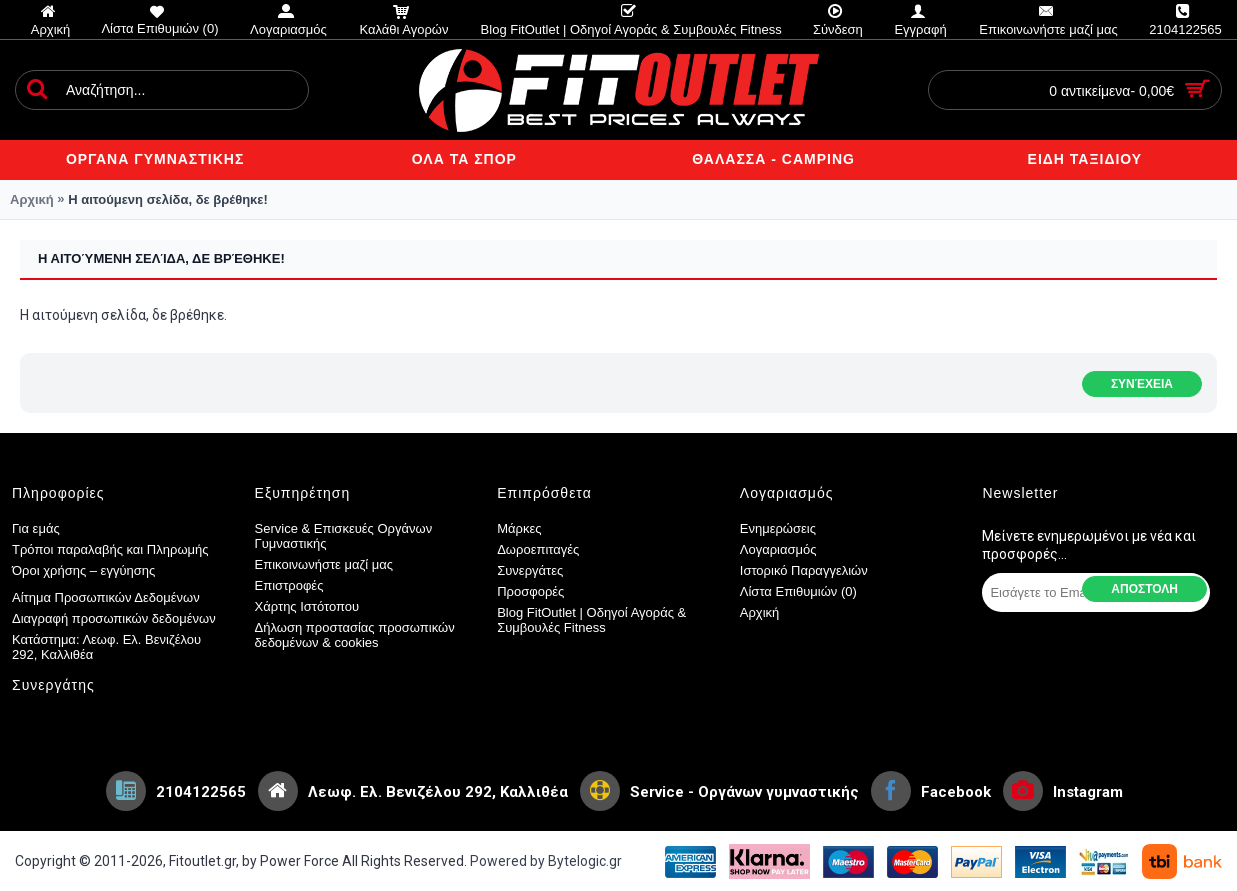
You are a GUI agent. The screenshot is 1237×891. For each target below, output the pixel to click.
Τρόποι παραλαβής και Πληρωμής (110, 549)
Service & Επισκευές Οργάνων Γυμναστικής (344, 536)
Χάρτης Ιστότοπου (307, 606)
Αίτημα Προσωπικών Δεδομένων (106, 597)
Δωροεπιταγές (538, 549)
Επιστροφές (289, 585)
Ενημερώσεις (778, 528)
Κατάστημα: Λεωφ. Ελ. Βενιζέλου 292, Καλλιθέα (106, 647)
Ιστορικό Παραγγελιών (804, 570)
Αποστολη (1144, 589)
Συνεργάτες (530, 570)
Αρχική (32, 199)
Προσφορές (530, 591)
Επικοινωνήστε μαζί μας (324, 564)
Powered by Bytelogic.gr (546, 861)
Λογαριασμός (778, 549)
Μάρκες (519, 528)
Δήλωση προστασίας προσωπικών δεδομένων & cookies (355, 635)
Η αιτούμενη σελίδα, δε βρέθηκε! (168, 199)
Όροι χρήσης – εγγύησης (83, 570)
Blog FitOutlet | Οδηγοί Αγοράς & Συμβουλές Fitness (591, 620)
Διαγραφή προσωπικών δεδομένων (114, 618)
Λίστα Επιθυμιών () (798, 591)
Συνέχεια (1142, 384)
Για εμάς (36, 528)
